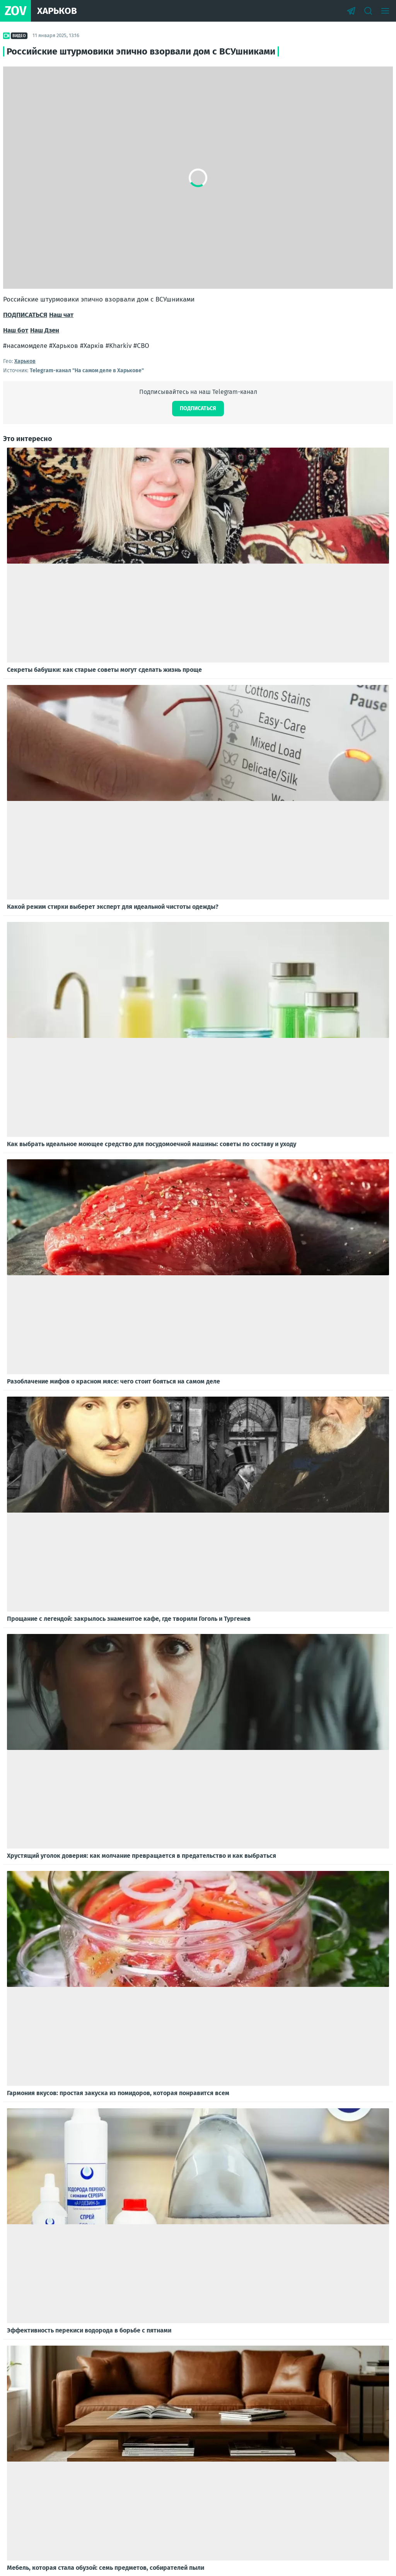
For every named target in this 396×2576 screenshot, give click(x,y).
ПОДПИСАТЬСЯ (25, 315)
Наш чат (61, 315)
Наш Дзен (44, 330)
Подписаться (198, 408)
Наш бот (15, 330)
